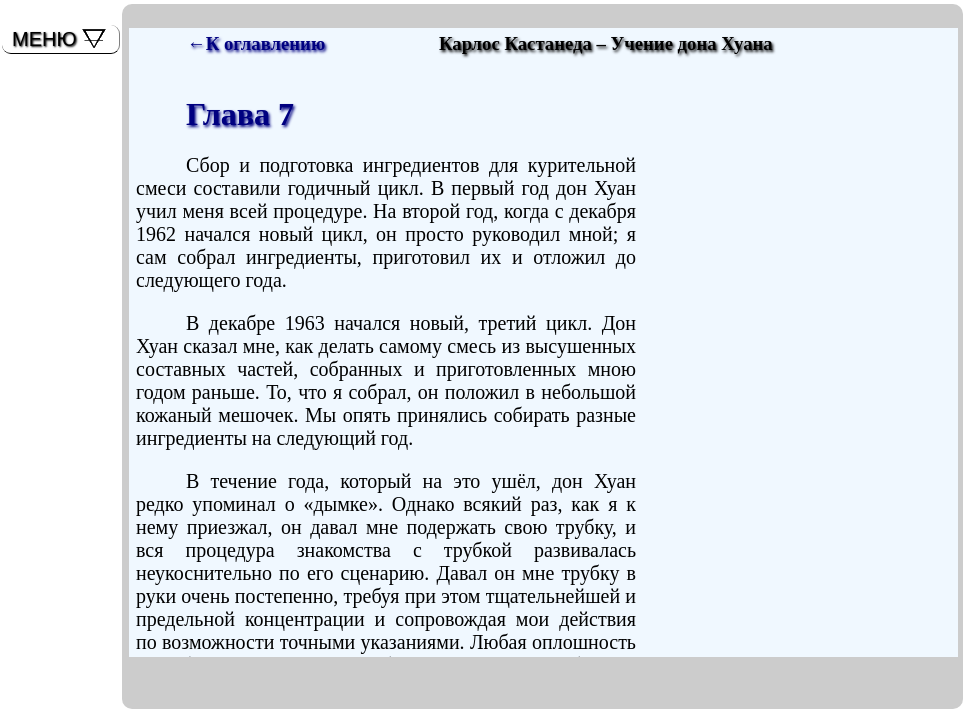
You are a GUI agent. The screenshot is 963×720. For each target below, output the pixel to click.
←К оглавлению (256, 43)
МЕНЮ (44, 39)
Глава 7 (240, 114)
